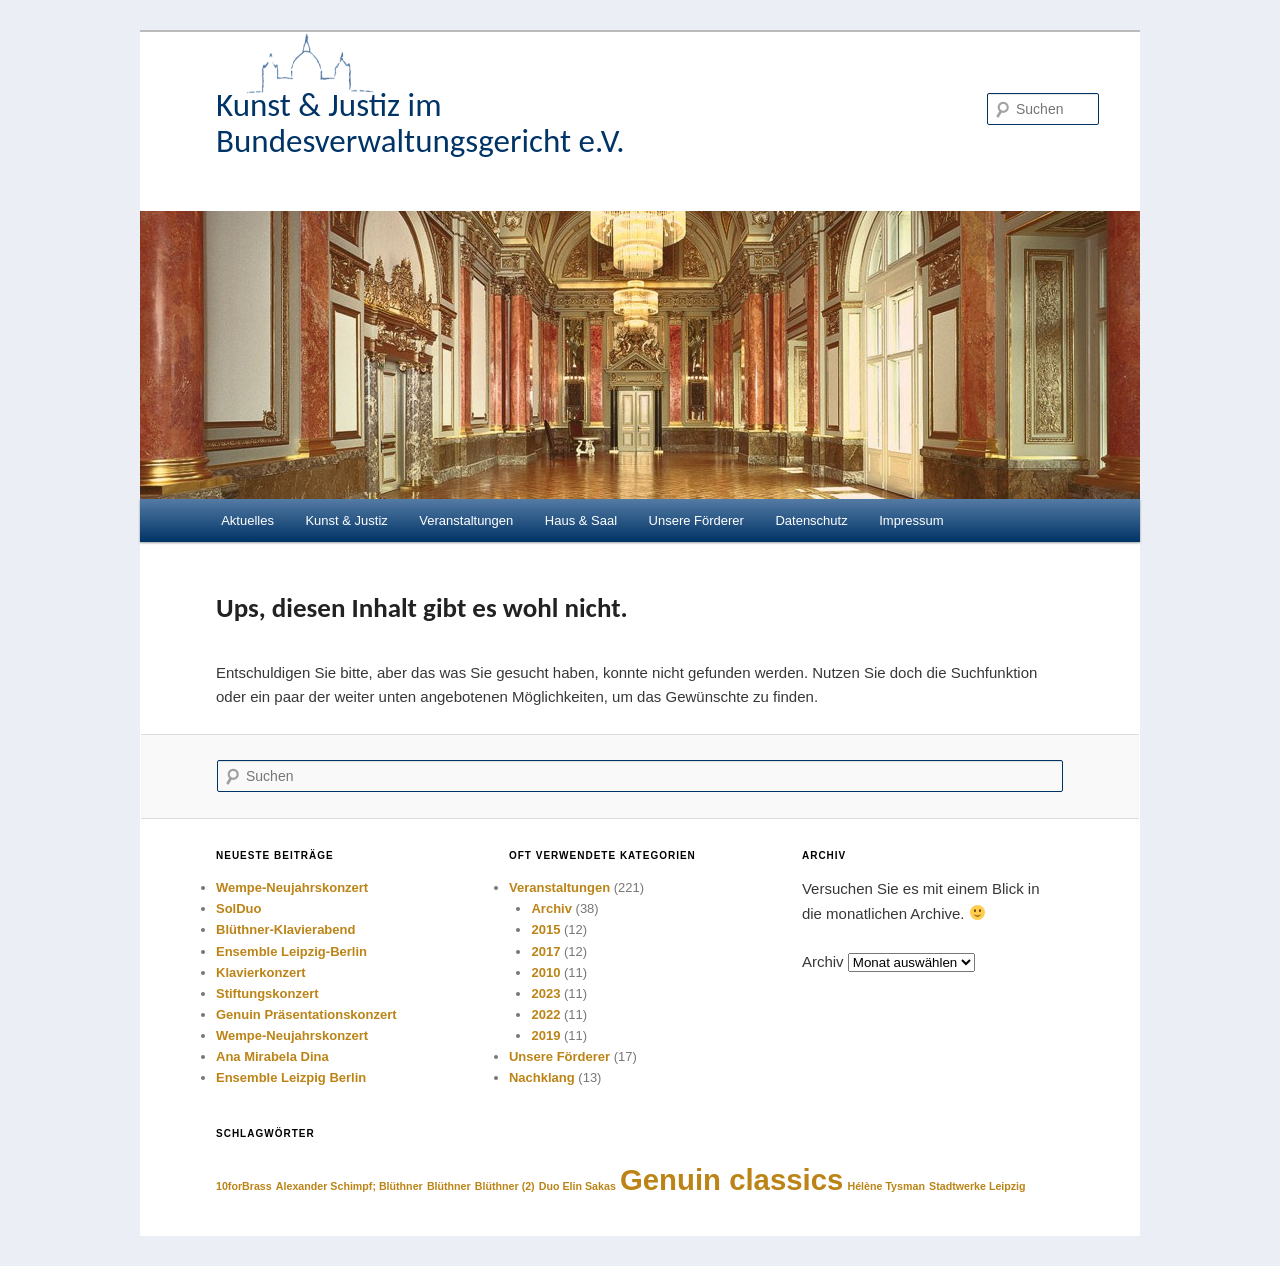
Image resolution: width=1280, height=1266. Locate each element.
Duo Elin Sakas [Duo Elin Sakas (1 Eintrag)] (577, 1186)
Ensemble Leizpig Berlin (291, 1077)
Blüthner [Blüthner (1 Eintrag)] (449, 1186)
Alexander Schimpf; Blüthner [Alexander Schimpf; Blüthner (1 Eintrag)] (349, 1186)
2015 (545, 929)
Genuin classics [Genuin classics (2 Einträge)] (731, 1179)
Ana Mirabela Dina (272, 1056)
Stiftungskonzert (267, 993)
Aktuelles (247, 520)
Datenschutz (811, 520)
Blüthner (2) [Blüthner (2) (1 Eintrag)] (505, 1186)
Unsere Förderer (696, 520)
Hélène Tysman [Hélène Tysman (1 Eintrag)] (886, 1186)
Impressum (911, 520)
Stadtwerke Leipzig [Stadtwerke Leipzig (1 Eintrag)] (977, 1186)
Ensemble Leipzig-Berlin (291, 951)
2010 (545, 972)
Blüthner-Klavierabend (285, 929)
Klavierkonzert (261, 972)
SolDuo (239, 908)
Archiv (551, 908)
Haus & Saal (581, 520)
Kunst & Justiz (346, 520)
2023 (545, 993)
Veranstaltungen (466, 520)
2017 (545, 951)
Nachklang (542, 1077)
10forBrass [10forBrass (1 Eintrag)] (244, 1186)
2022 (545, 1014)
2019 (545, 1035)
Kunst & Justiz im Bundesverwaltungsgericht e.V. (420, 123)
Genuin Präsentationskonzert (306, 1014)
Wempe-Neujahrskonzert (292, 887)
